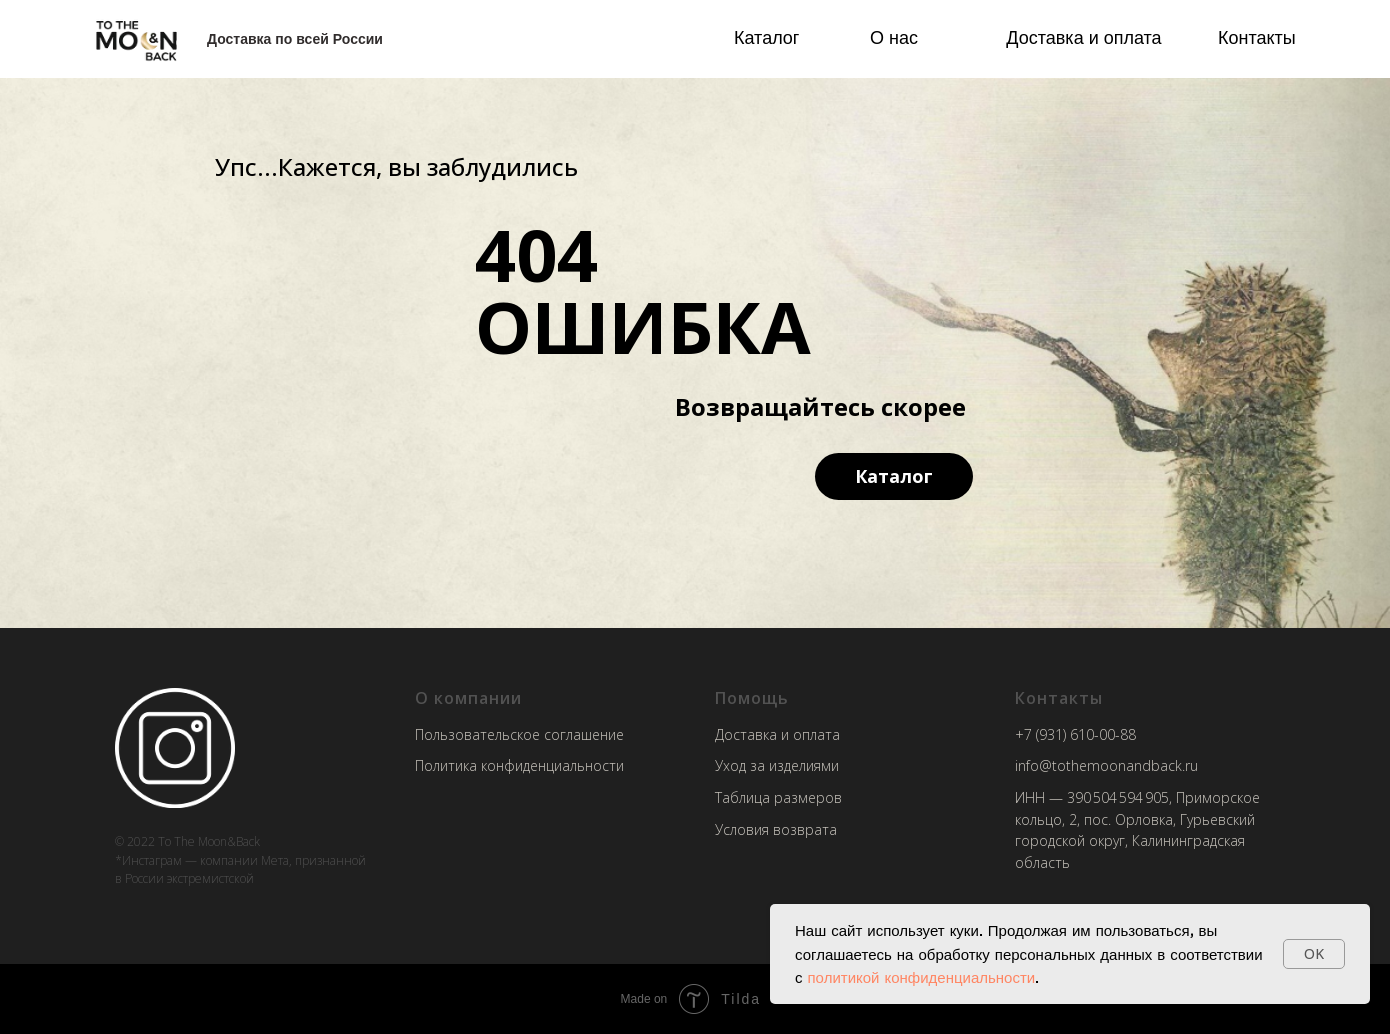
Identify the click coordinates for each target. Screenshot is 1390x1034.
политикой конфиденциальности (922, 977)
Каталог (766, 37)
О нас (894, 37)
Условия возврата (776, 829)
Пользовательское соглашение (519, 734)
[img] (136, 39)
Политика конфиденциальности (519, 765)
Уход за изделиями (777, 765)
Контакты (1257, 37)
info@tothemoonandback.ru (1106, 765)
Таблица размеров (778, 797)
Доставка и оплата (1083, 37)
